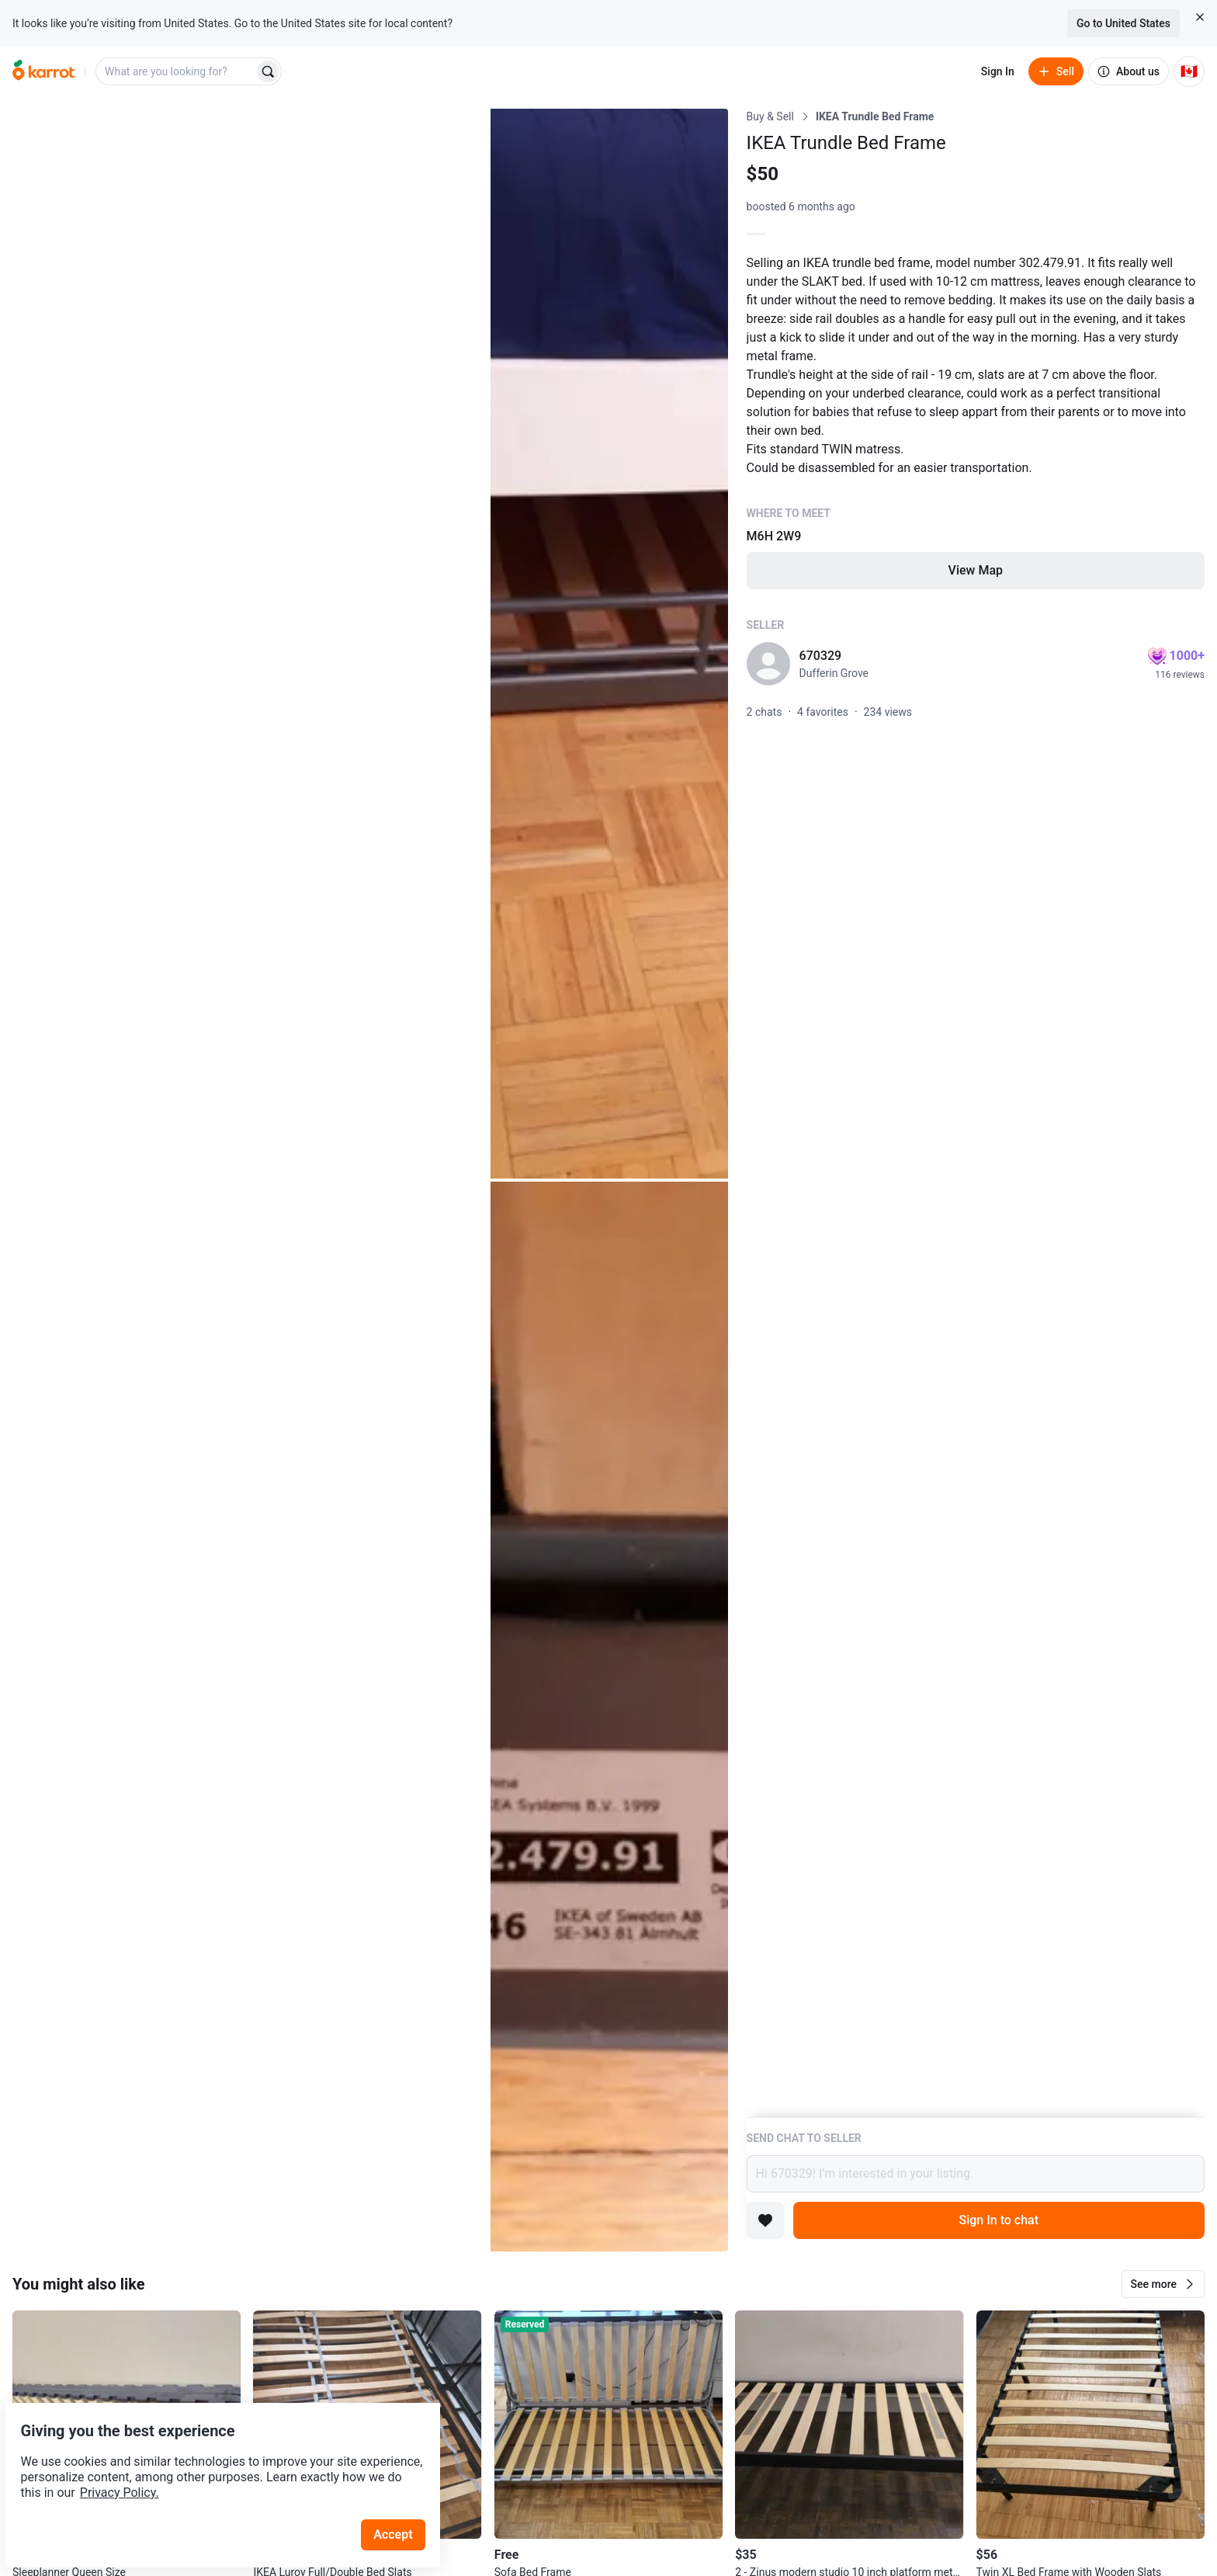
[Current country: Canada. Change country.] (1189, 71)
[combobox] (176, 71)
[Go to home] (43, 71)
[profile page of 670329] (768, 664)
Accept (402, 2498)
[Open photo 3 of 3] (609, 1716)
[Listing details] (976, 1113)
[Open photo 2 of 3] (609, 644)
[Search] (268, 71)
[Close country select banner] (1200, 17)
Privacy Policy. (211, 2456)
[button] (1163, 2284)
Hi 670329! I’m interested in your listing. (976, 2173)
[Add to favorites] (765, 2220)
